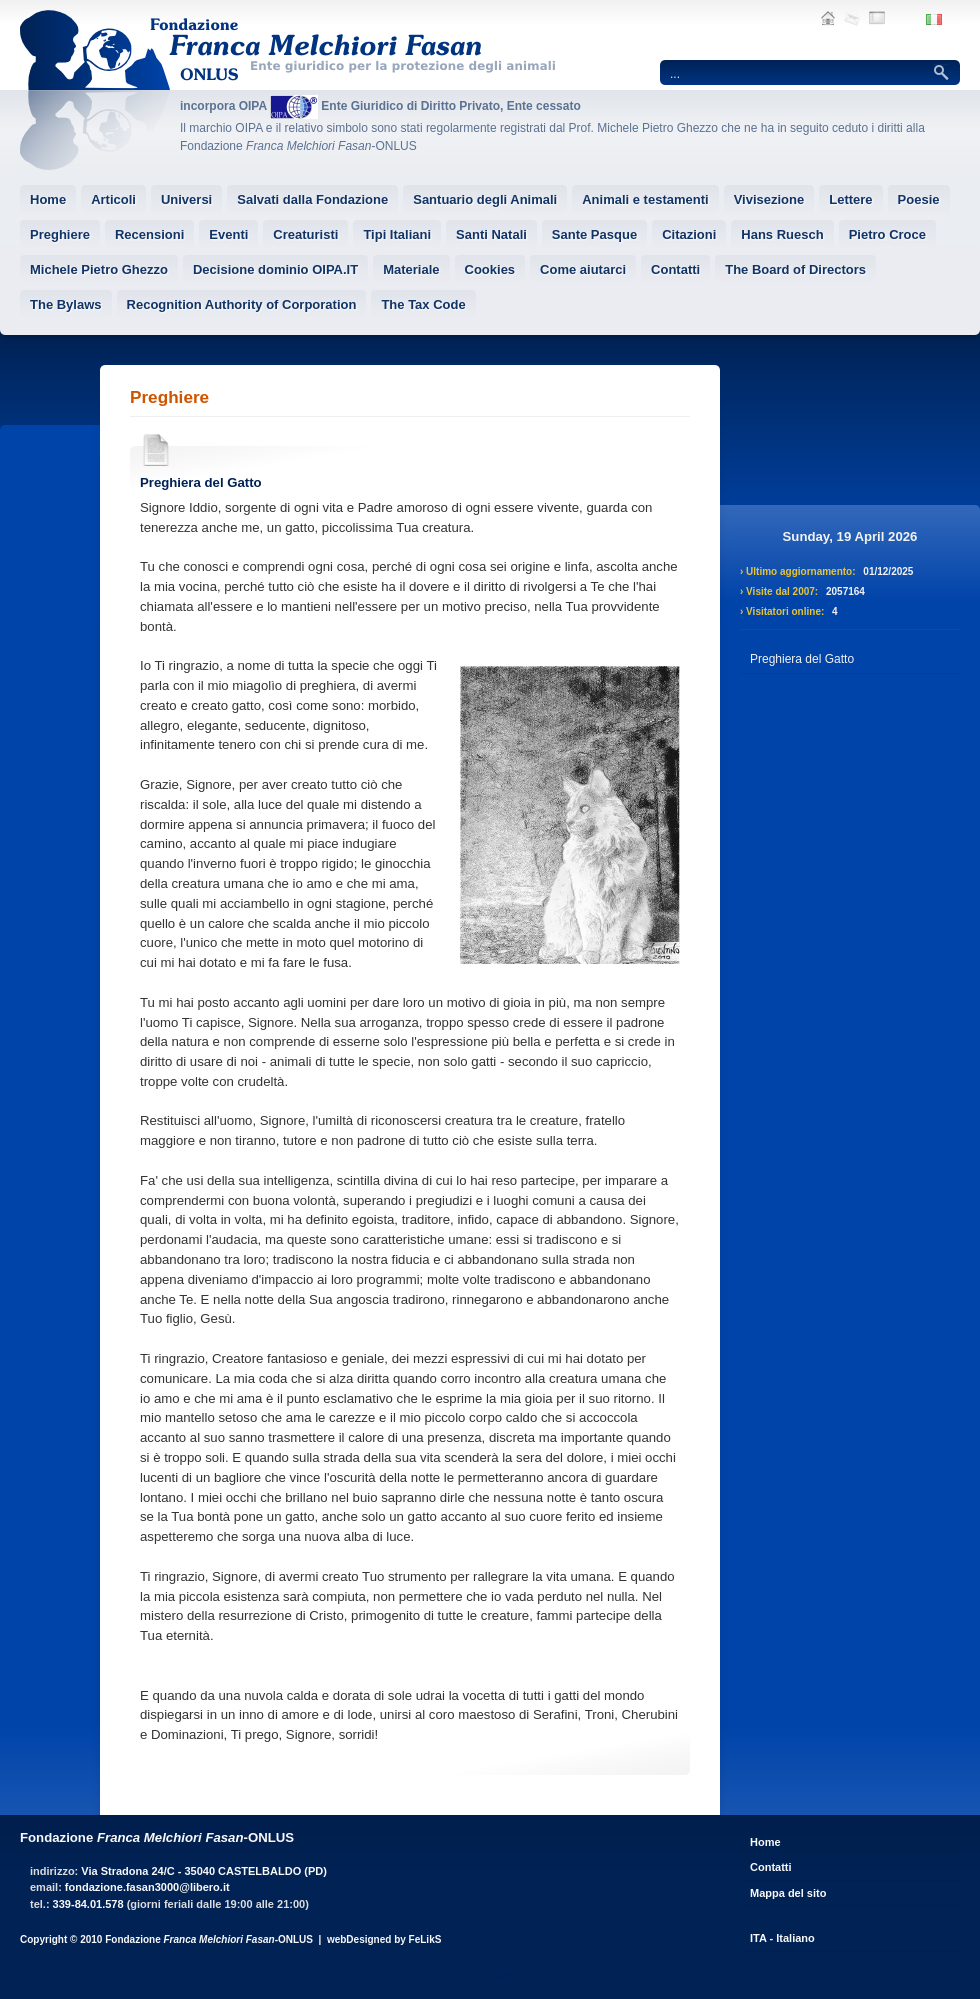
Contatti (771, 1867)
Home (765, 1842)
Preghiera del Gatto (201, 482)
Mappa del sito (788, 1893)
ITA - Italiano (782, 1938)
